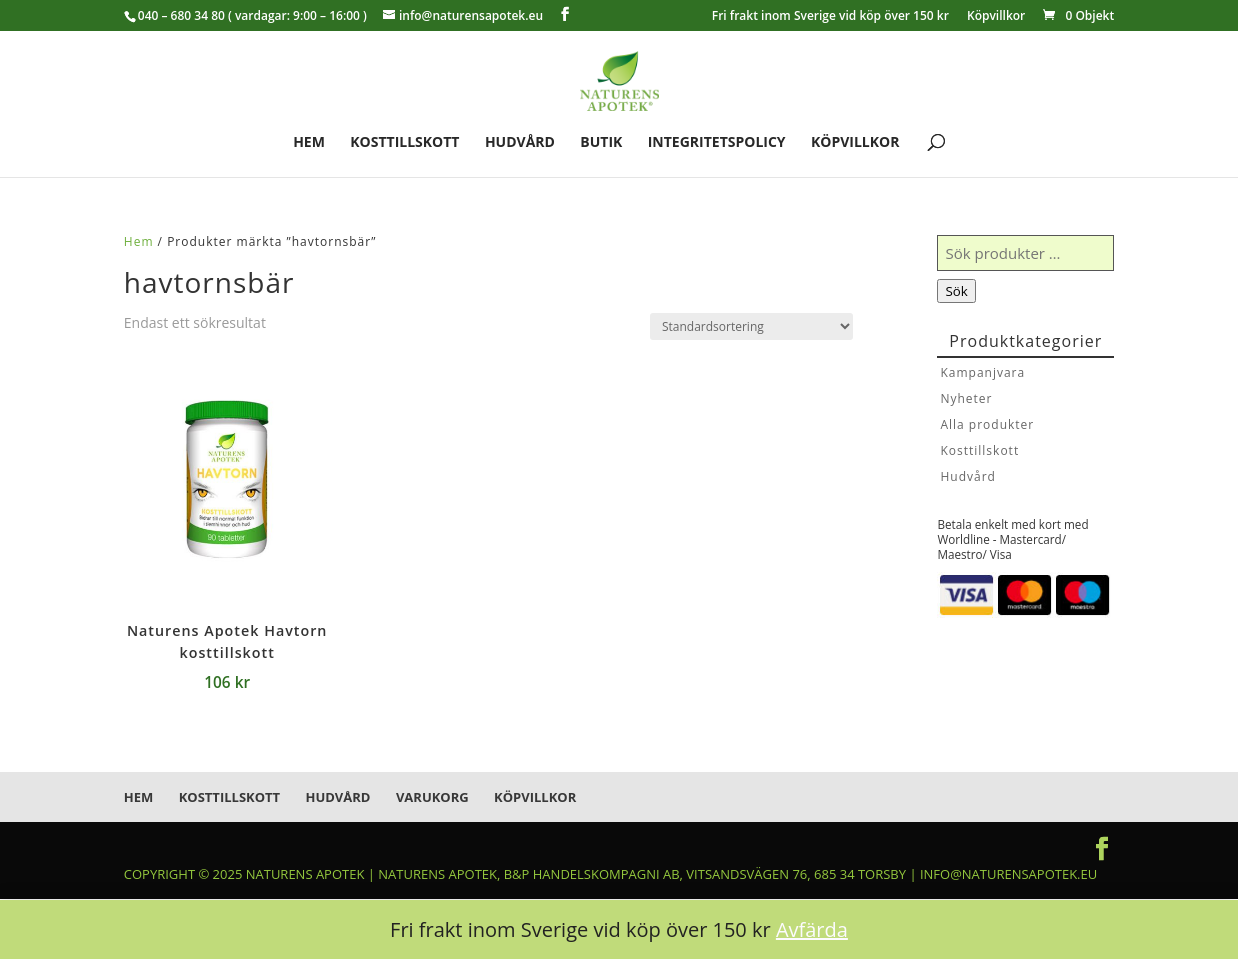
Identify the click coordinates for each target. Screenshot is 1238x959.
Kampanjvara (982, 372)
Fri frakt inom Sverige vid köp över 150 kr (830, 17)
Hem (309, 143)
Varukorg (432, 797)
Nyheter (966, 398)
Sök (956, 291)
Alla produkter (987, 424)
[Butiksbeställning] (751, 326)
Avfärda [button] (812, 929)
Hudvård (520, 143)
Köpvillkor (996, 17)
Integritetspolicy (717, 143)
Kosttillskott (404, 143)
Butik (601, 143)
